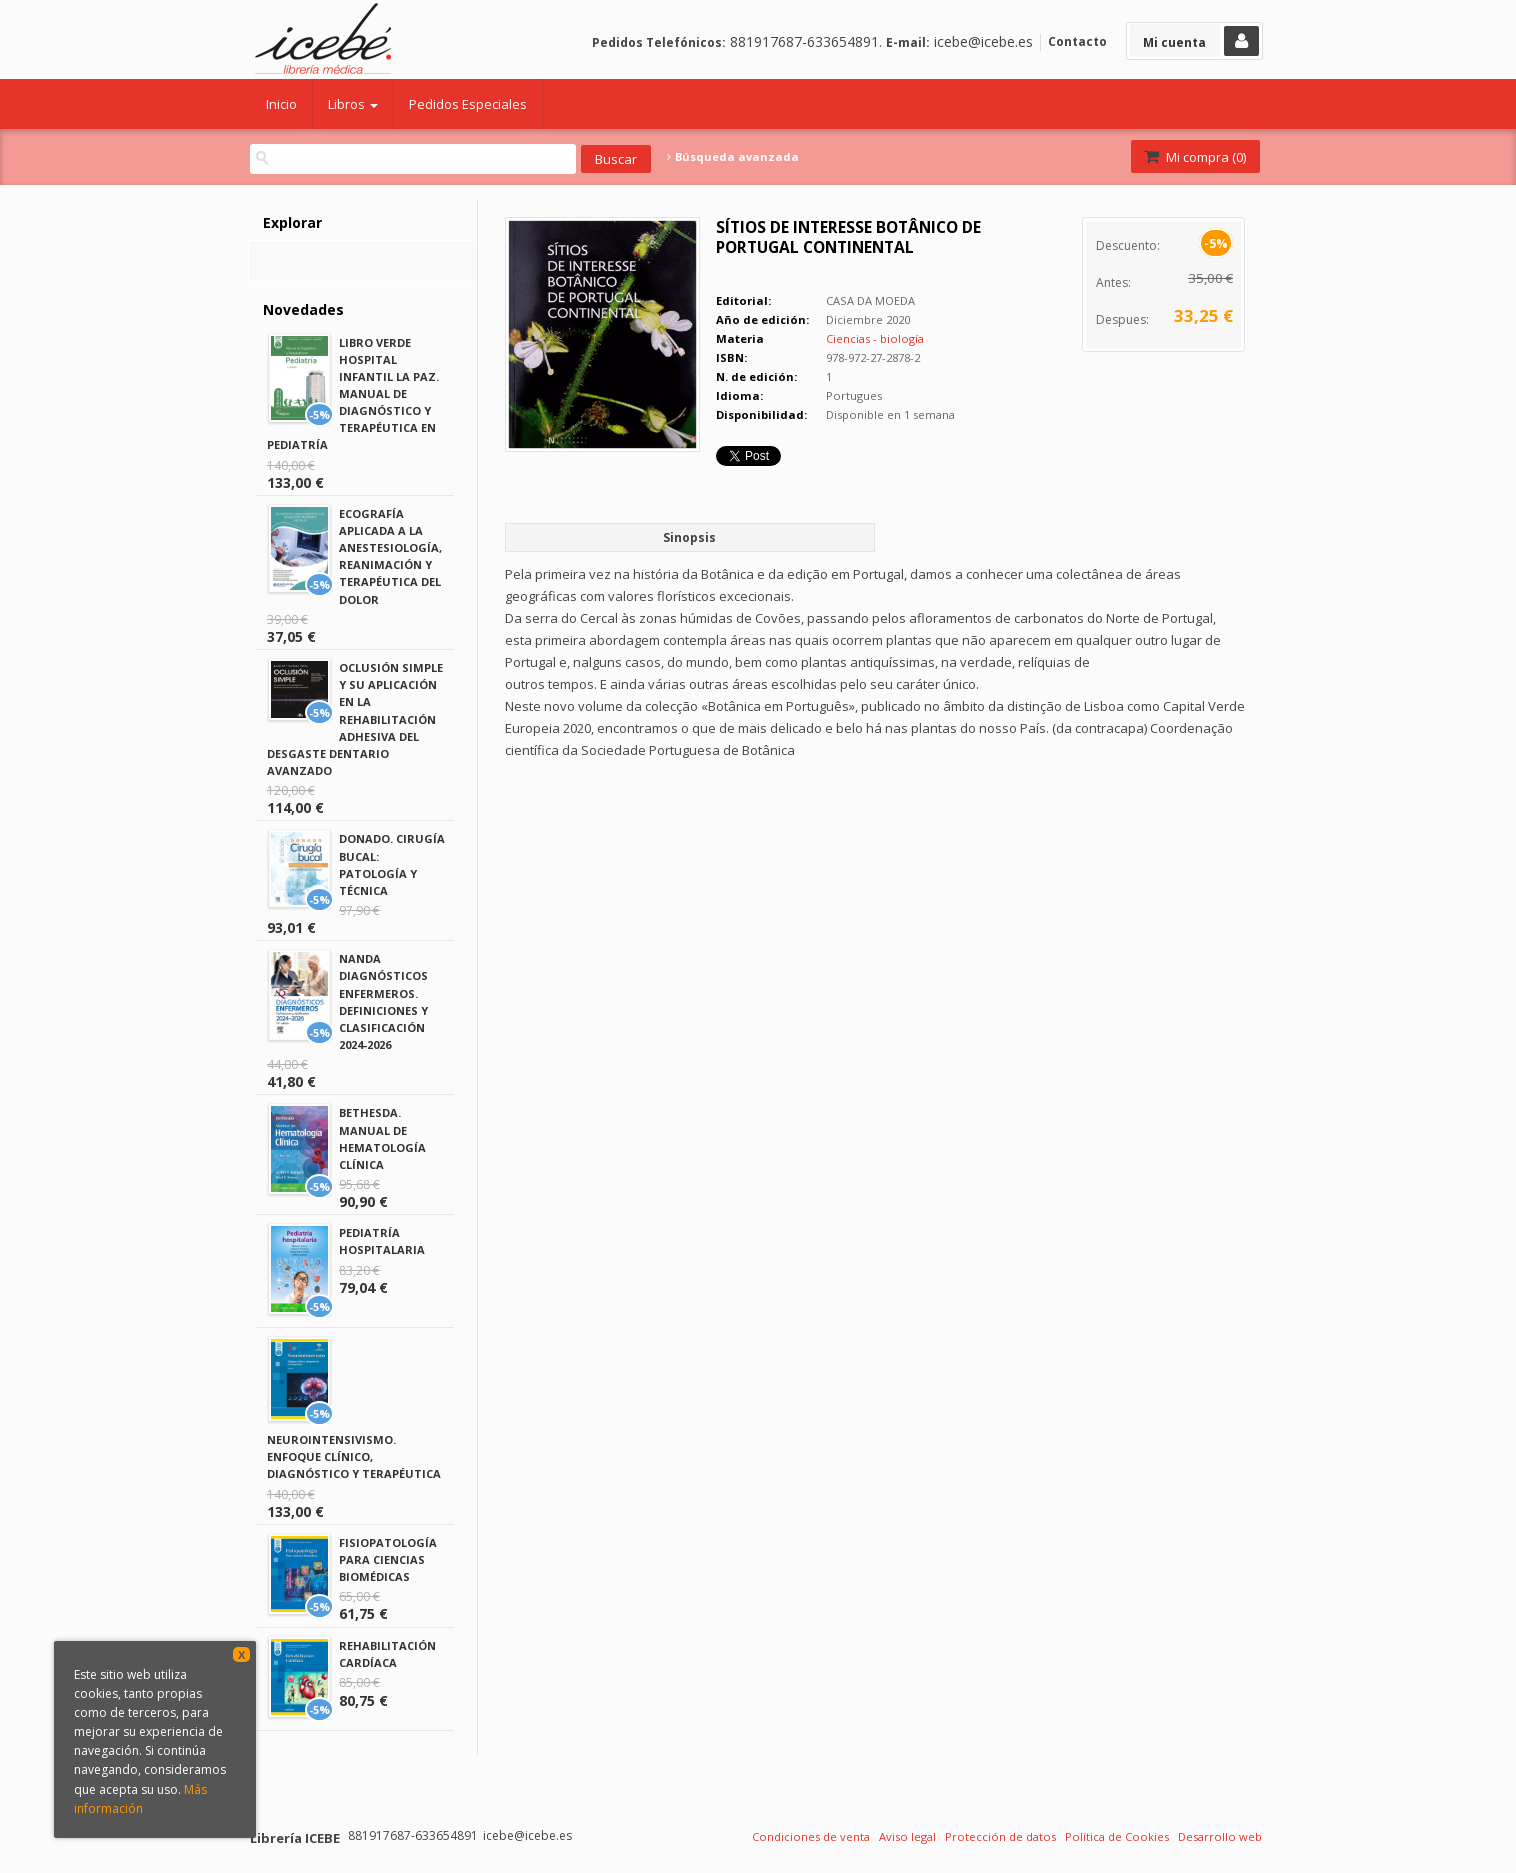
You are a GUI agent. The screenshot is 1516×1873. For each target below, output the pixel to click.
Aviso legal (907, 1836)
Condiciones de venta (811, 1836)
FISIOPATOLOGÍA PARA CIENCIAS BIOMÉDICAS (388, 1559)
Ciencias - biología (875, 338)
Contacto (1077, 41)
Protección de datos (1000, 1836)
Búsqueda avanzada (733, 157)
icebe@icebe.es (983, 41)
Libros (353, 104)
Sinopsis (689, 537)
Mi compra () (1193, 157)
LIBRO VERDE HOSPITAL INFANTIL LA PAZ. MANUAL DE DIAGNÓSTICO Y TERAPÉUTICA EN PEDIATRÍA (353, 394)
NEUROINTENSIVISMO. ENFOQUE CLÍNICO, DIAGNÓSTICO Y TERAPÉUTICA (354, 1456)
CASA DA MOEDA (870, 300)
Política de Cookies (1117, 1836)
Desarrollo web (1220, 1836)
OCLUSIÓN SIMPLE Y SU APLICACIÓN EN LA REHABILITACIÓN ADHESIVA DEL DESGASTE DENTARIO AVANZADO (355, 719)
